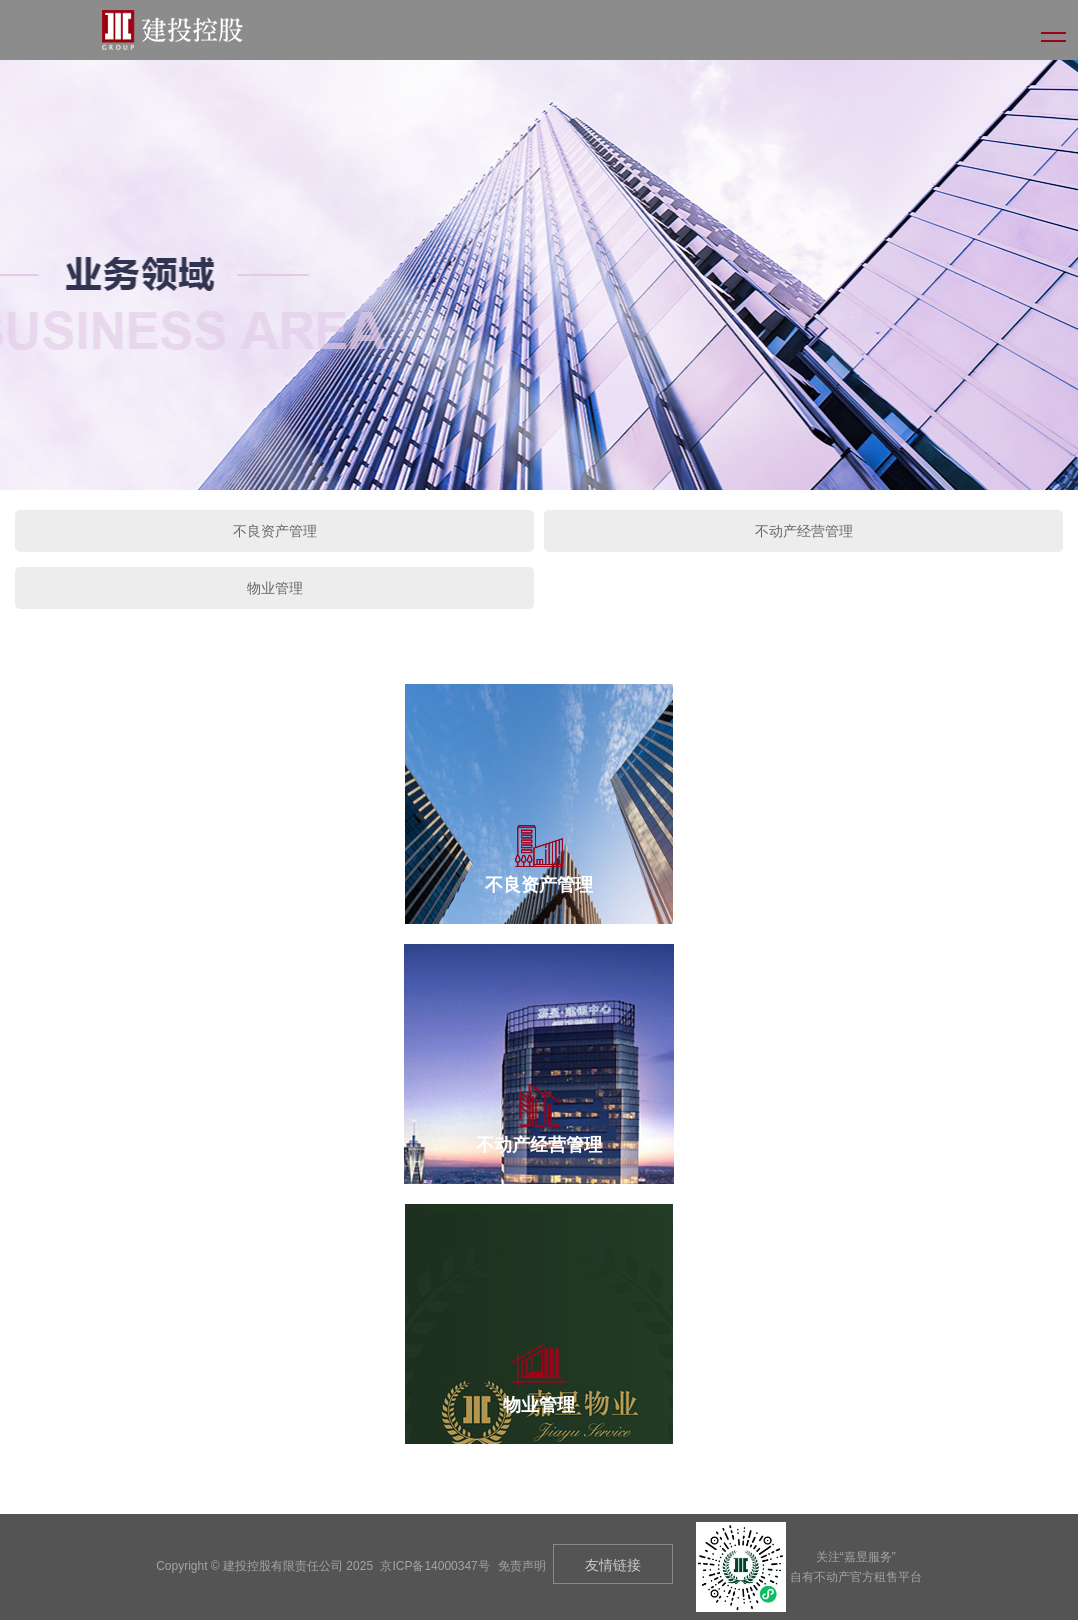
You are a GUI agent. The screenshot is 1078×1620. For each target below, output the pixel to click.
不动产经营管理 (804, 531)
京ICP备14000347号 (434, 1566)
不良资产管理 (275, 531)
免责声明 (522, 1566)
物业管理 (275, 588)
